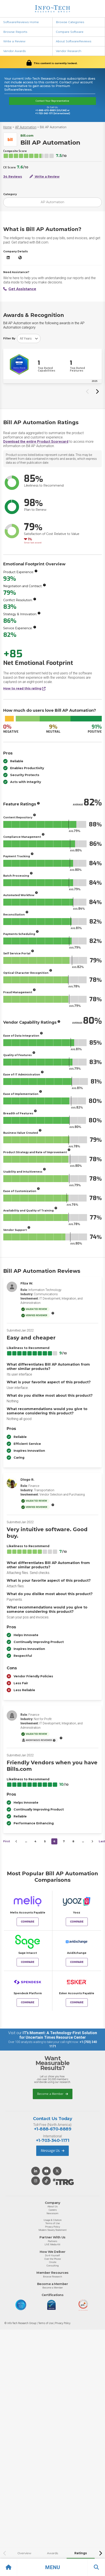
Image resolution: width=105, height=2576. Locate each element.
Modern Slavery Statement (53, 2229)
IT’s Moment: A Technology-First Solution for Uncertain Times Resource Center (58, 2035)
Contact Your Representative (52, 101)
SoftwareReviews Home (21, 22)
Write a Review (14, 41)
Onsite (52, 2262)
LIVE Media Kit (52, 2244)
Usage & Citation (53, 2220)
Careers (53, 2209)
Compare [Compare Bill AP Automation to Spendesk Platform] (27, 2002)
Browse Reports (15, 31)
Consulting (52, 2265)
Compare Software (69, 31)
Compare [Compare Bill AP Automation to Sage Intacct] (27, 1962)
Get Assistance (19, 289)
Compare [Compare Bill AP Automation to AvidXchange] (76, 1962)
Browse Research (52, 2276)
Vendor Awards (14, 51)
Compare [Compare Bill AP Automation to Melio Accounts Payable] (27, 1921)
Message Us (52, 2150)
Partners (52, 2241)
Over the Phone (52, 2258)
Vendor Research (68, 51)
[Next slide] (97, 391)
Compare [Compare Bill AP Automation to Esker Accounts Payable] (76, 2002)
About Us (52, 2206)
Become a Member (52, 2094)
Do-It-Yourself (52, 2255)
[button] (52, 2567)
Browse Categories (70, 22)
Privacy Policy (52, 2226)
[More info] (36, 571)
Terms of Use (52, 2223)
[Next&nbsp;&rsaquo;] (92, 1841)
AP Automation (25, 127)
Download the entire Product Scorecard (35, 442)
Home (7, 127)
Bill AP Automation (53, 127)
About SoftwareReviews (73, 41)
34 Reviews (12, 177)
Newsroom (52, 2213)
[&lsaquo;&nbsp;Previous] (16, 1841)
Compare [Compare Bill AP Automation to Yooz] (76, 1921)
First (6, 1841)
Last (102, 1841)
